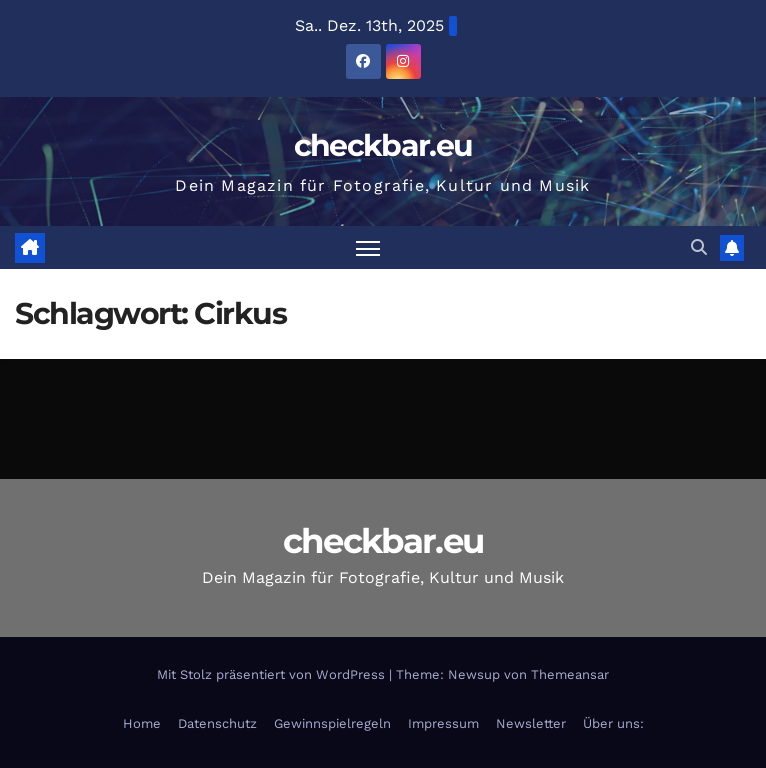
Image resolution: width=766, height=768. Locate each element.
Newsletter (531, 723)
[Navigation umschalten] (368, 247)
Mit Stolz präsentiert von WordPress (273, 674)
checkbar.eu (383, 145)
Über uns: (613, 723)
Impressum (443, 723)
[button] (699, 247)
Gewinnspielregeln (332, 723)
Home (142, 723)
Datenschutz (217, 723)
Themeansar (570, 674)
